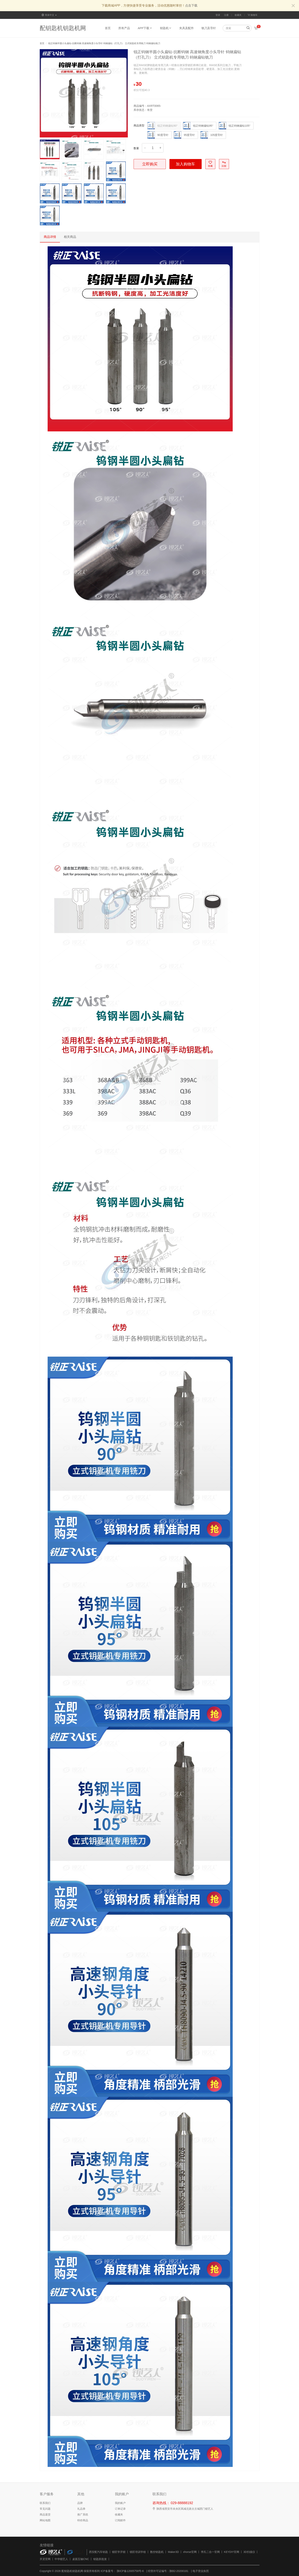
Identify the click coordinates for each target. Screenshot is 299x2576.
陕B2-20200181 (178, 2571)
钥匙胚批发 (100, 2559)
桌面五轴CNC (80, 2559)
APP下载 (145, 28)
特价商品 (82, 2520)
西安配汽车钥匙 (98, 2552)
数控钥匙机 (157, 2552)
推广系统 (82, 2514)
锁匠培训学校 (138, 2552)
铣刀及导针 (208, 28)
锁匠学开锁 (118, 2552)
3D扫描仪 (249, 2552)
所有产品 (124, 28)
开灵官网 (45, 2559)
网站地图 (45, 2520)
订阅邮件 (120, 2520)
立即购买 (150, 164)
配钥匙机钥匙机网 (63, 28)
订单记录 (120, 2508)
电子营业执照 (201, 2571)
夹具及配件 (186, 28)
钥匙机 (166, 28)
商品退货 (45, 2514)
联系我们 (45, 2502)
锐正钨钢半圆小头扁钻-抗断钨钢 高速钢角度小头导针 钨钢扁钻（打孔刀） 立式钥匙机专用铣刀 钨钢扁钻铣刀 (104, 43)
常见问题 (45, 2508)
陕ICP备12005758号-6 (130, 2571)
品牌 (80, 2502)
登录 (218, 15)
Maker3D (173, 2552)
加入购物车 (185, 164)
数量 (136, 148)
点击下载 (191, 5)
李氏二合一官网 (210, 2552)
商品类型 (139, 125)
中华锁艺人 (61, 2559)
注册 (226, 15)
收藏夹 (238, 15)
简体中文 (49, 15)
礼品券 (81, 2508)
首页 (108, 28)
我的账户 (120, 2502)
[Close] (293, 6)
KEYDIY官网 (231, 2552)
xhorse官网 (190, 2552)
